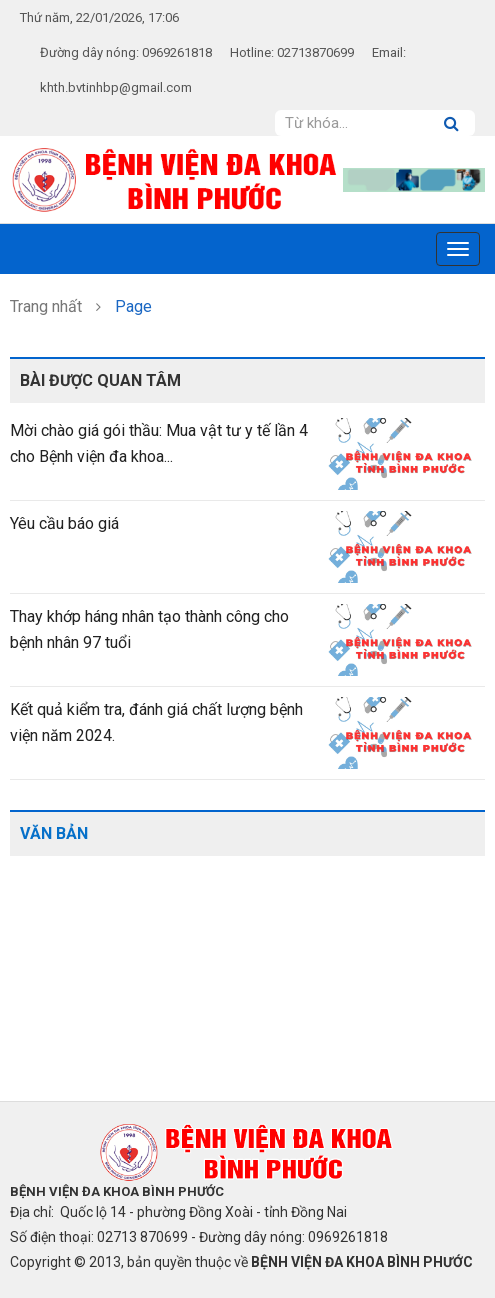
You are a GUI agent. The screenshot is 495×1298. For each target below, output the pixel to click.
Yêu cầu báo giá (64, 523)
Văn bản (54, 833)
